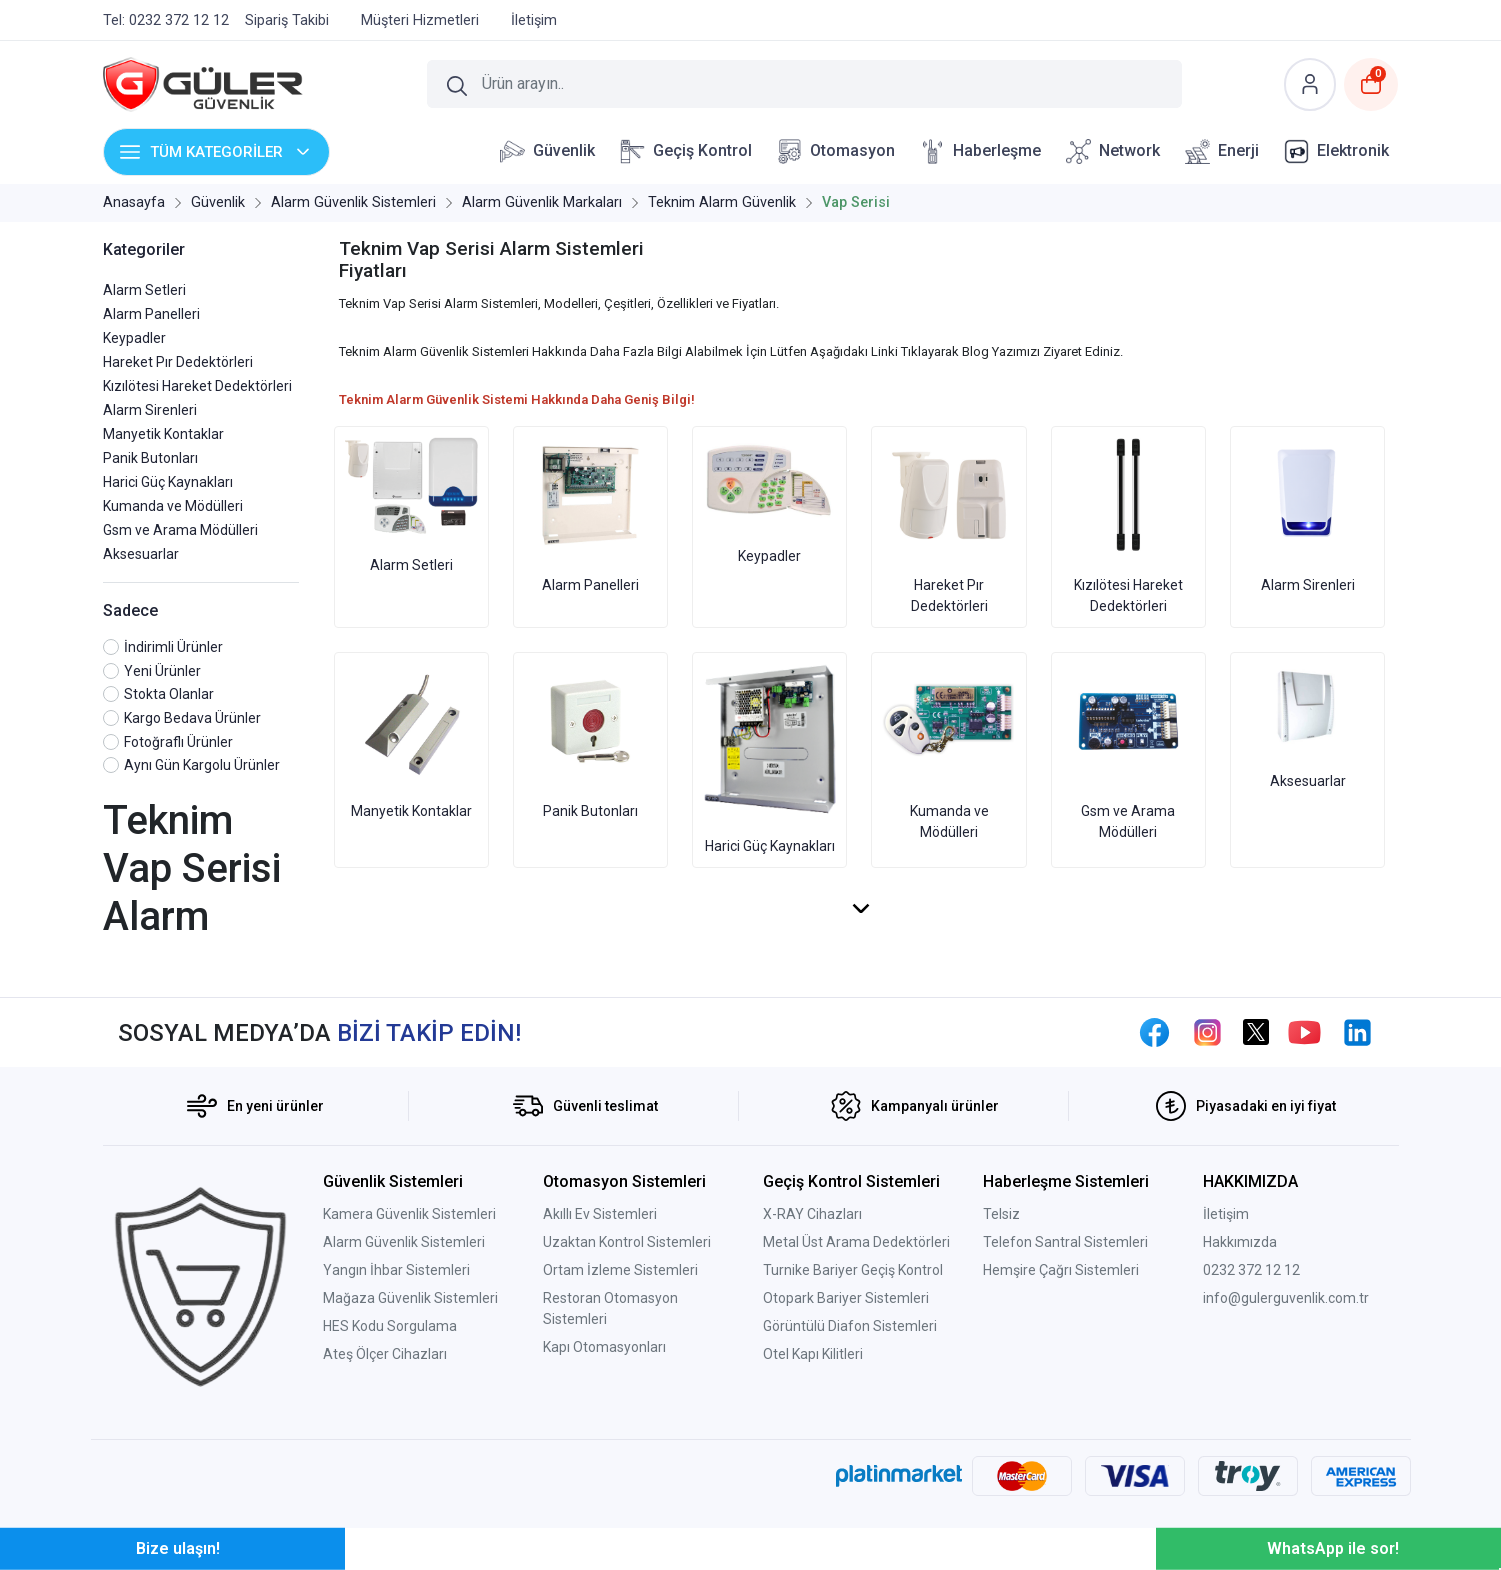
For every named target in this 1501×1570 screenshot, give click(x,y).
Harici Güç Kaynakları (168, 482)
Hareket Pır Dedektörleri (178, 362)
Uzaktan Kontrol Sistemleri (627, 1242)
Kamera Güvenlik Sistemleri (409, 1214)
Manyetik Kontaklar (163, 434)
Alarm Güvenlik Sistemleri (404, 1242)
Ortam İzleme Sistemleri (620, 1270)
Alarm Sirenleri (150, 410)
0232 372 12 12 (1251, 1270)
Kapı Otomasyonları (604, 1347)
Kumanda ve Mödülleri (173, 506)
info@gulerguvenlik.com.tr (1286, 1298)
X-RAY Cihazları (812, 1214)
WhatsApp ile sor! (1333, 1548)
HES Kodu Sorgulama (390, 1326)
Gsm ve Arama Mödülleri (180, 530)
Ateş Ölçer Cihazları (385, 1354)
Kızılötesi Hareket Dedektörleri (197, 386)
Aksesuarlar (141, 554)
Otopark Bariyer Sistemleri (846, 1298)
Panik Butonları (150, 458)
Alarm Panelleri (151, 314)
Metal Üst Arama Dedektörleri (856, 1242)
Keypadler (134, 338)
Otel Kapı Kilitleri (813, 1354)
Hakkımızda (1240, 1242)
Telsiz (1001, 1214)
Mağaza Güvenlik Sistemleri (410, 1298)
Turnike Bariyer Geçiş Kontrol (853, 1270)
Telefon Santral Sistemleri (1065, 1242)
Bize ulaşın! (178, 1548)
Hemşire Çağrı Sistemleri (1061, 1270)
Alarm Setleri (144, 290)
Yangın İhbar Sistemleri (396, 1270)
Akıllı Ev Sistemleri (600, 1214)
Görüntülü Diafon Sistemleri (850, 1326)
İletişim (1226, 1214)
